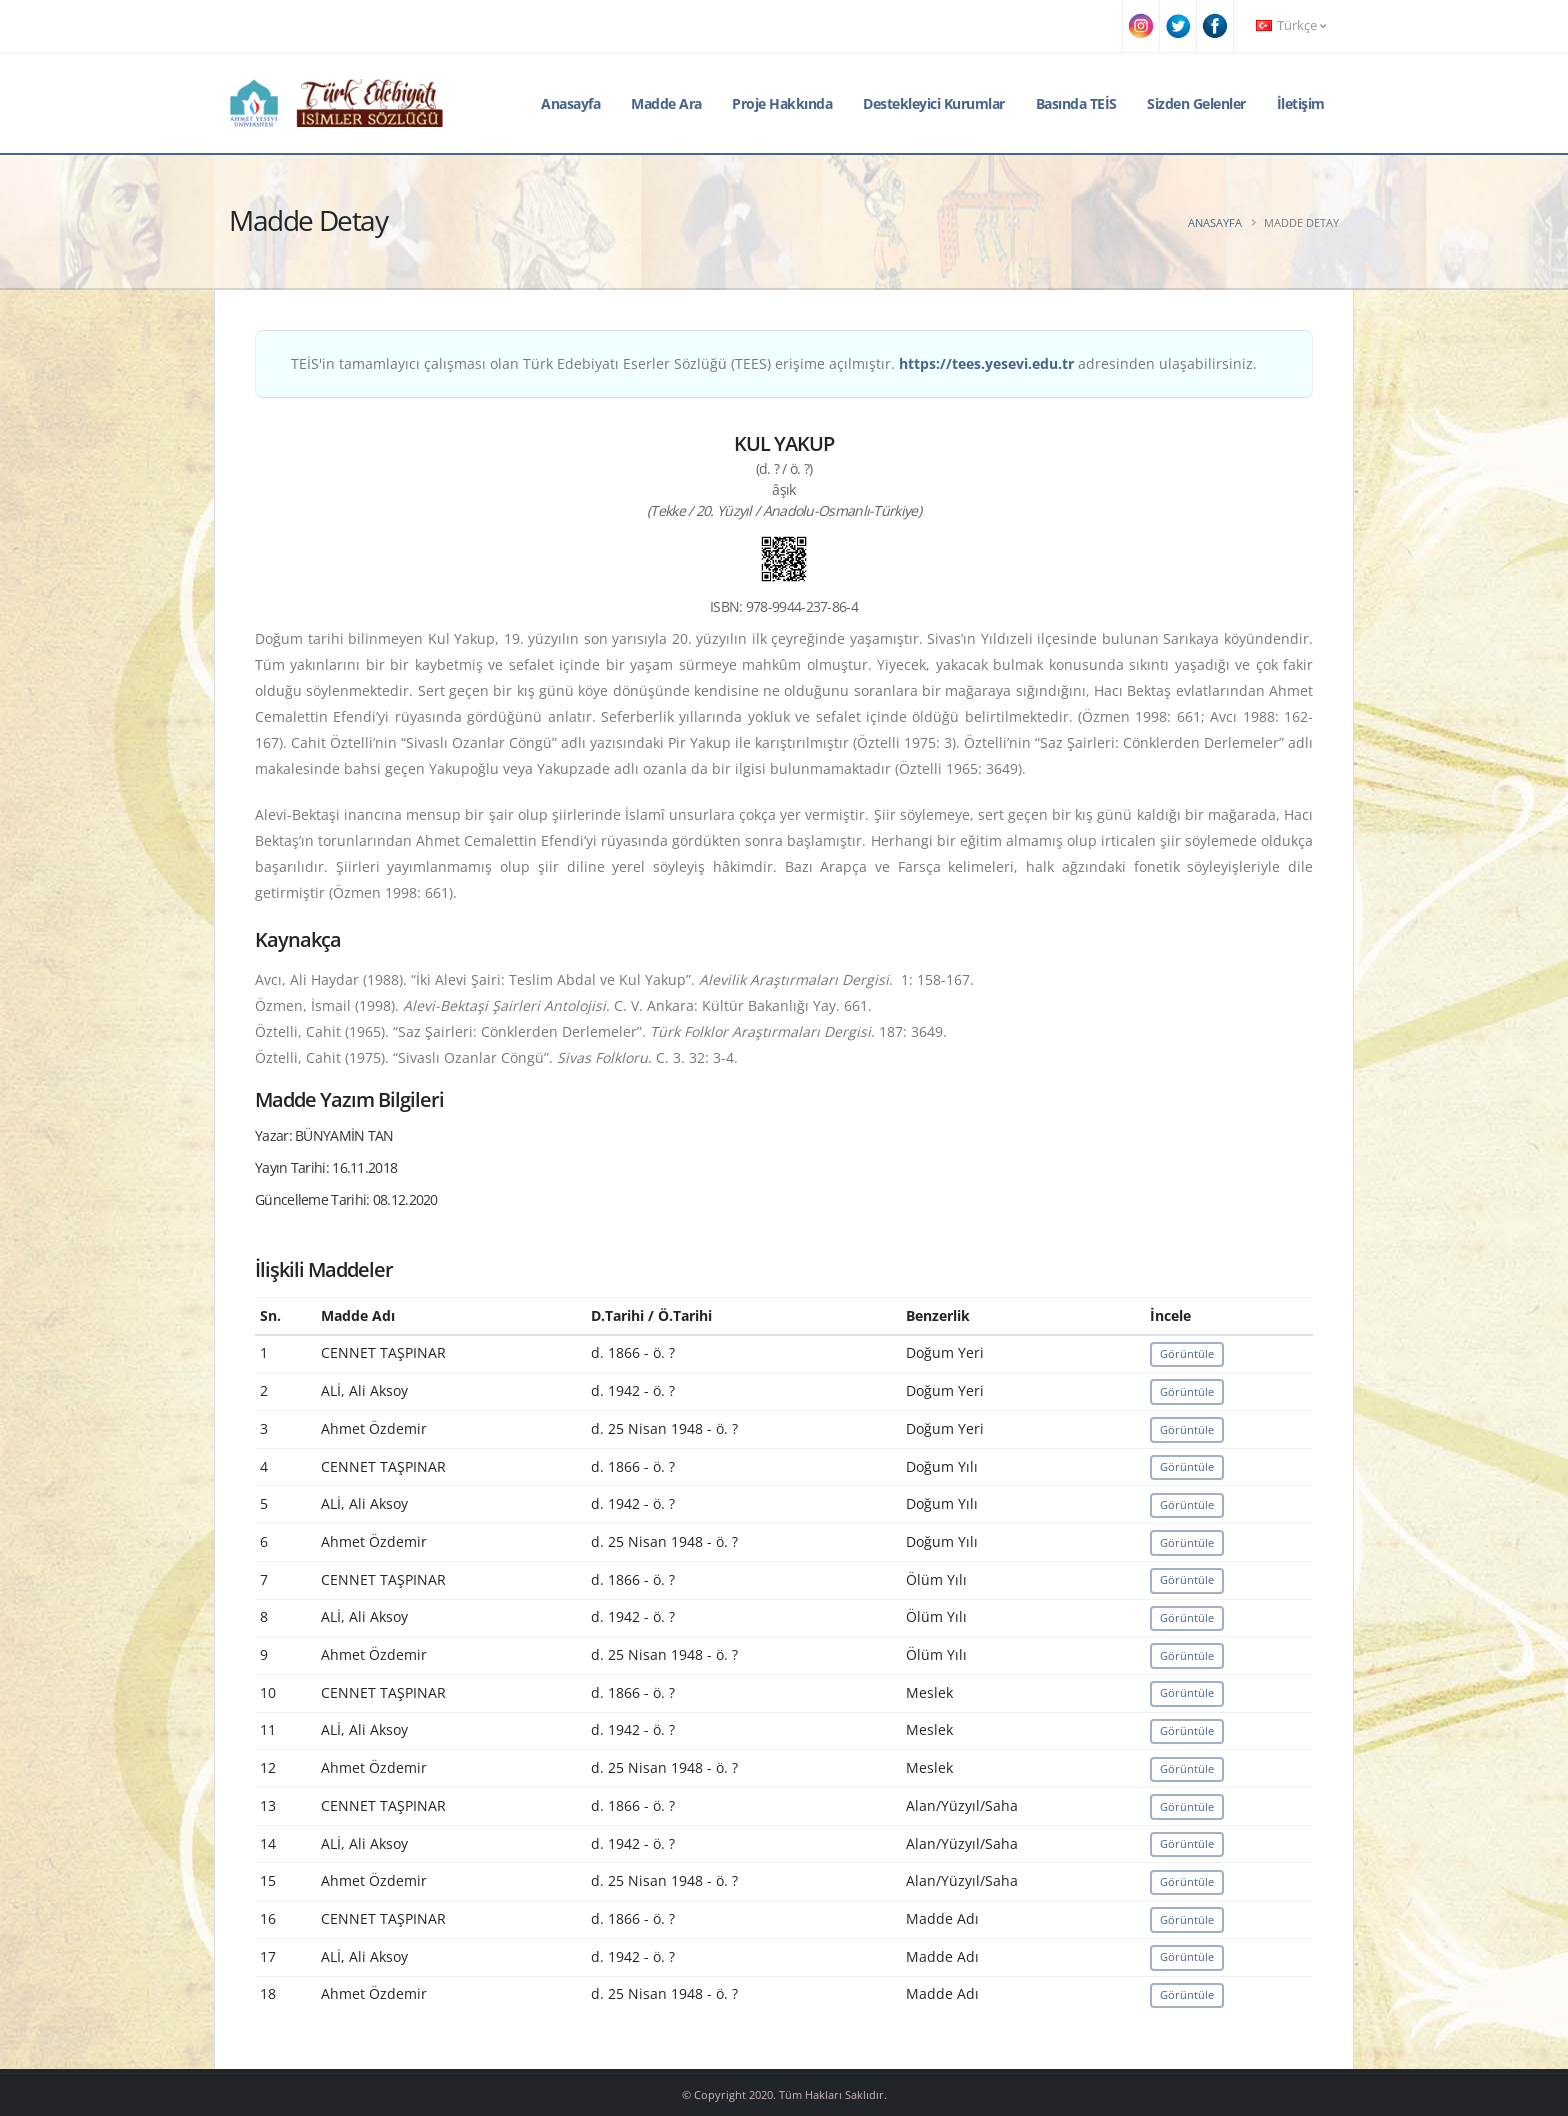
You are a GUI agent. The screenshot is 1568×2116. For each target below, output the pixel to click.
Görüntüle (1187, 1353)
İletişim (1301, 103)
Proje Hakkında (782, 103)
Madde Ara (666, 103)
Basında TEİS (1076, 103)
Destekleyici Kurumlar (934, 103)
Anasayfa (570, 103)
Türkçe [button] (1291, 25)
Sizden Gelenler (1196, 103)
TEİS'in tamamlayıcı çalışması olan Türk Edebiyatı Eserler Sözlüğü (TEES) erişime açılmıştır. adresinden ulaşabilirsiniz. (774, 363)
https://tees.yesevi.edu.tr (986, 363)
